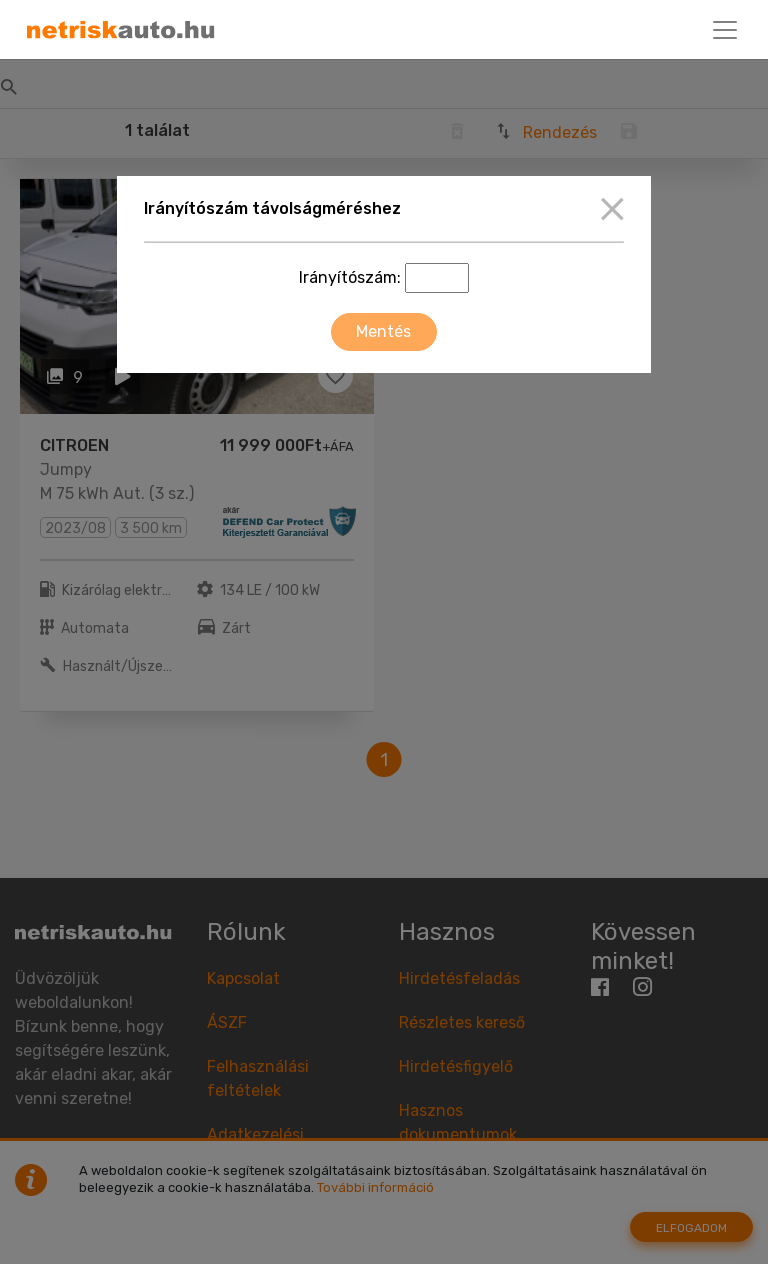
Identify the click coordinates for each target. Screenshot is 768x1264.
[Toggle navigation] (725, 30)
